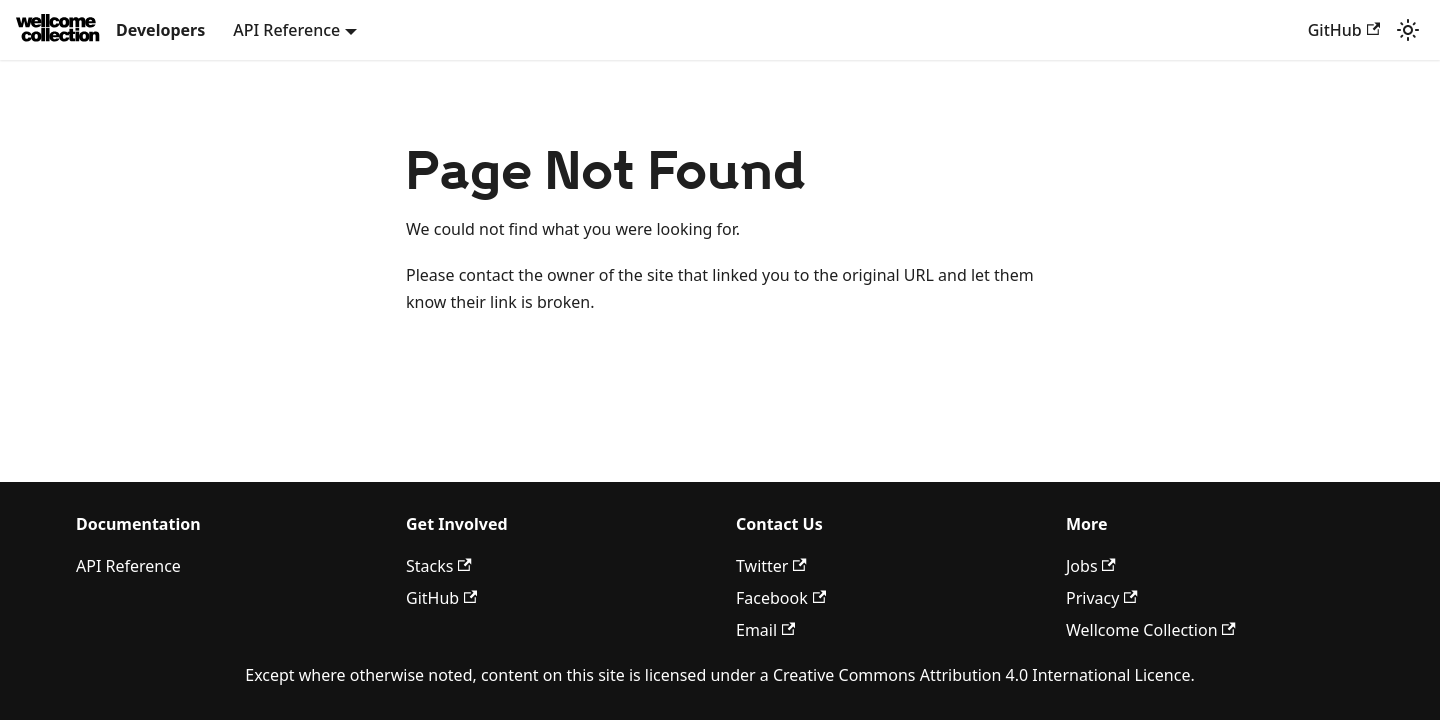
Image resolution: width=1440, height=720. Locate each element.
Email (765, 630)
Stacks (439, 566)
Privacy (1102, 598)
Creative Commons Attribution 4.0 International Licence (981, 675)
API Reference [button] (286, 30)
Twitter (771, 566)
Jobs (1091, 566)
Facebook (781, 598)
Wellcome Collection (1151, 630)
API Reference (128, 566)
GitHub (1344, 30)
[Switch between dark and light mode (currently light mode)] (1408, 30)
